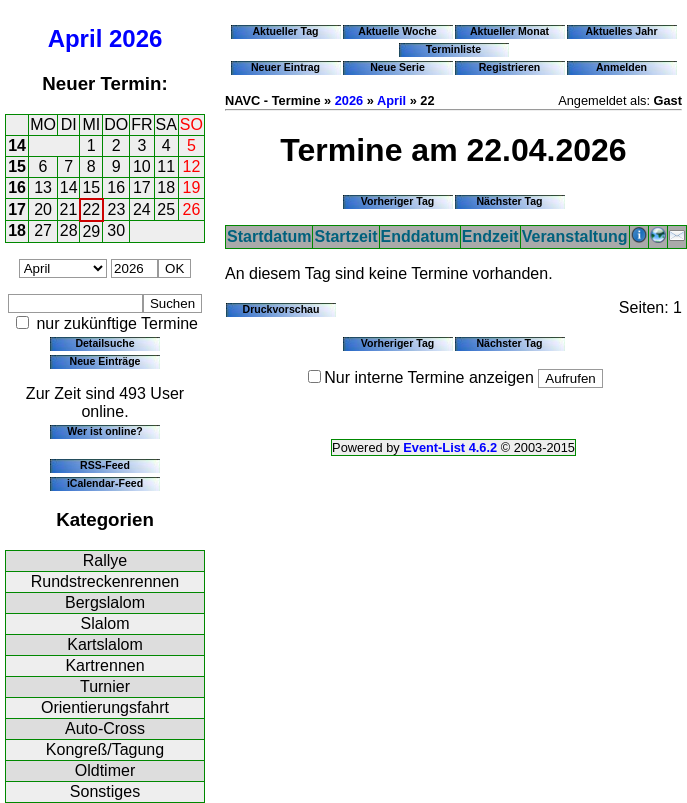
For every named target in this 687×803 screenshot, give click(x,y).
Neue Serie (397, 67)
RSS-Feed (105, 465)
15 (17, 166)
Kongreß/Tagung (105, 749)
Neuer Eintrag (285, 67)
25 (166, 209)
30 (116, 230)
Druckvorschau (281, 309)
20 (43, 209)
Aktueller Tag (285, 31)
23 (117, 209)
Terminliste (453, 49)
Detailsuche (104, 343)
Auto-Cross (105, 728)
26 (192, 209)
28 (69, 230)
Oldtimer (105, 770)
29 (91, 231)
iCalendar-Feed (105, 483)
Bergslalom (105, 602)
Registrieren (510, 67)
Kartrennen (104, 665)
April (75, 38)
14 (17, 145)
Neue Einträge (105, 361)
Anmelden (621, 67)
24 (142, 209)
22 (91, 209)
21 (69, 209)
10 (142, 166)
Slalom (105, 623)
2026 (135, 38)
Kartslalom (105, 644)
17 (142, 187)
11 (166, 166)
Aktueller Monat (509, 31)
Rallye (105, 560)
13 (43, 187)
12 (192, 166)
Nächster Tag (509, 201)
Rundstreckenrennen (105, 581)
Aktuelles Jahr (621, 31)
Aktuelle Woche (397, 31)
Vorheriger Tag (397, 201)
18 (166, 187)
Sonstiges (105, 791)
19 (192, 187)
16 (17, 187)
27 (43, 230)
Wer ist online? (104, 431)
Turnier (105, 686)
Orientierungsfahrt (105, 707)
